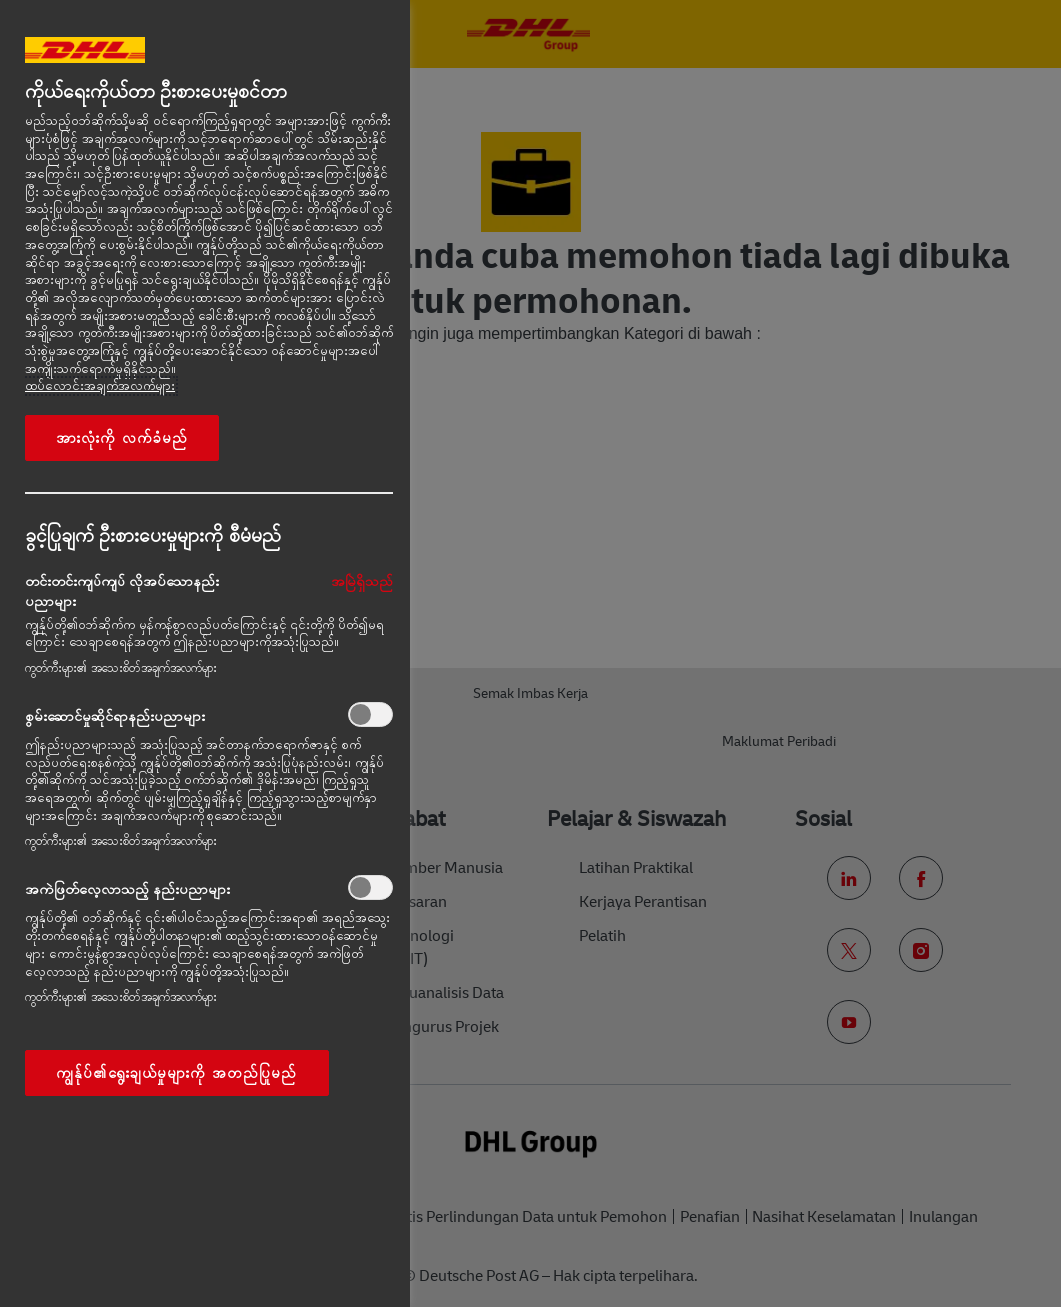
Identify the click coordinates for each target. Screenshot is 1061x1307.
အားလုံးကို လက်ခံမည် (122, 438)
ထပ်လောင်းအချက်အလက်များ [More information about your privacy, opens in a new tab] (100, 386)
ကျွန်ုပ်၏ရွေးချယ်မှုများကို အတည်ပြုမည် (177, 1073)
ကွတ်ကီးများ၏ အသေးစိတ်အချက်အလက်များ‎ (121, 668)
